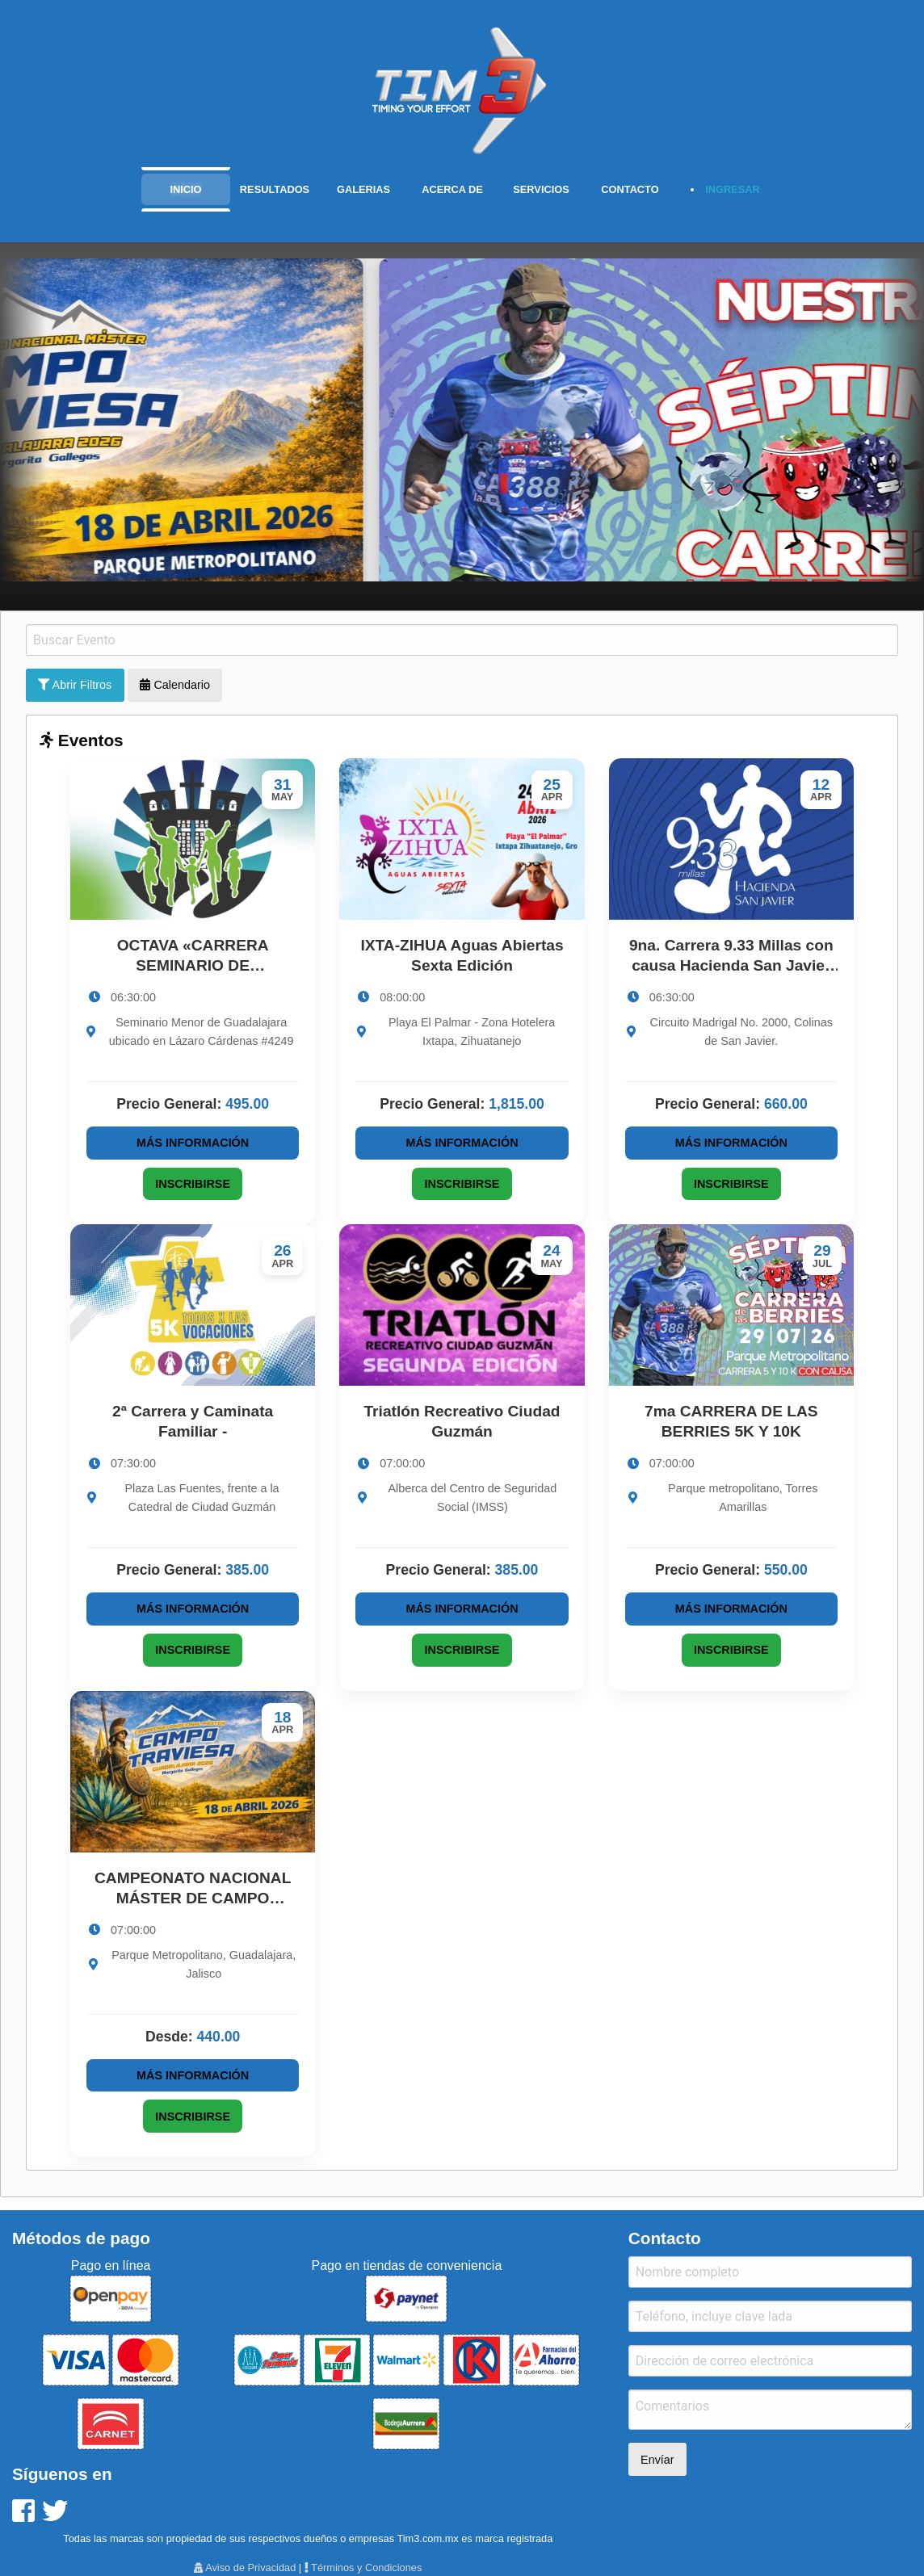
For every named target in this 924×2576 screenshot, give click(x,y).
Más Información (192, 1142)
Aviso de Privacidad (245, 2567)
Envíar (657, 2459)
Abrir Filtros (74, 684)
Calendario (175, 684)
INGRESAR (732, 189)
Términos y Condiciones (363, 2567)
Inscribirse (192, 1183)
